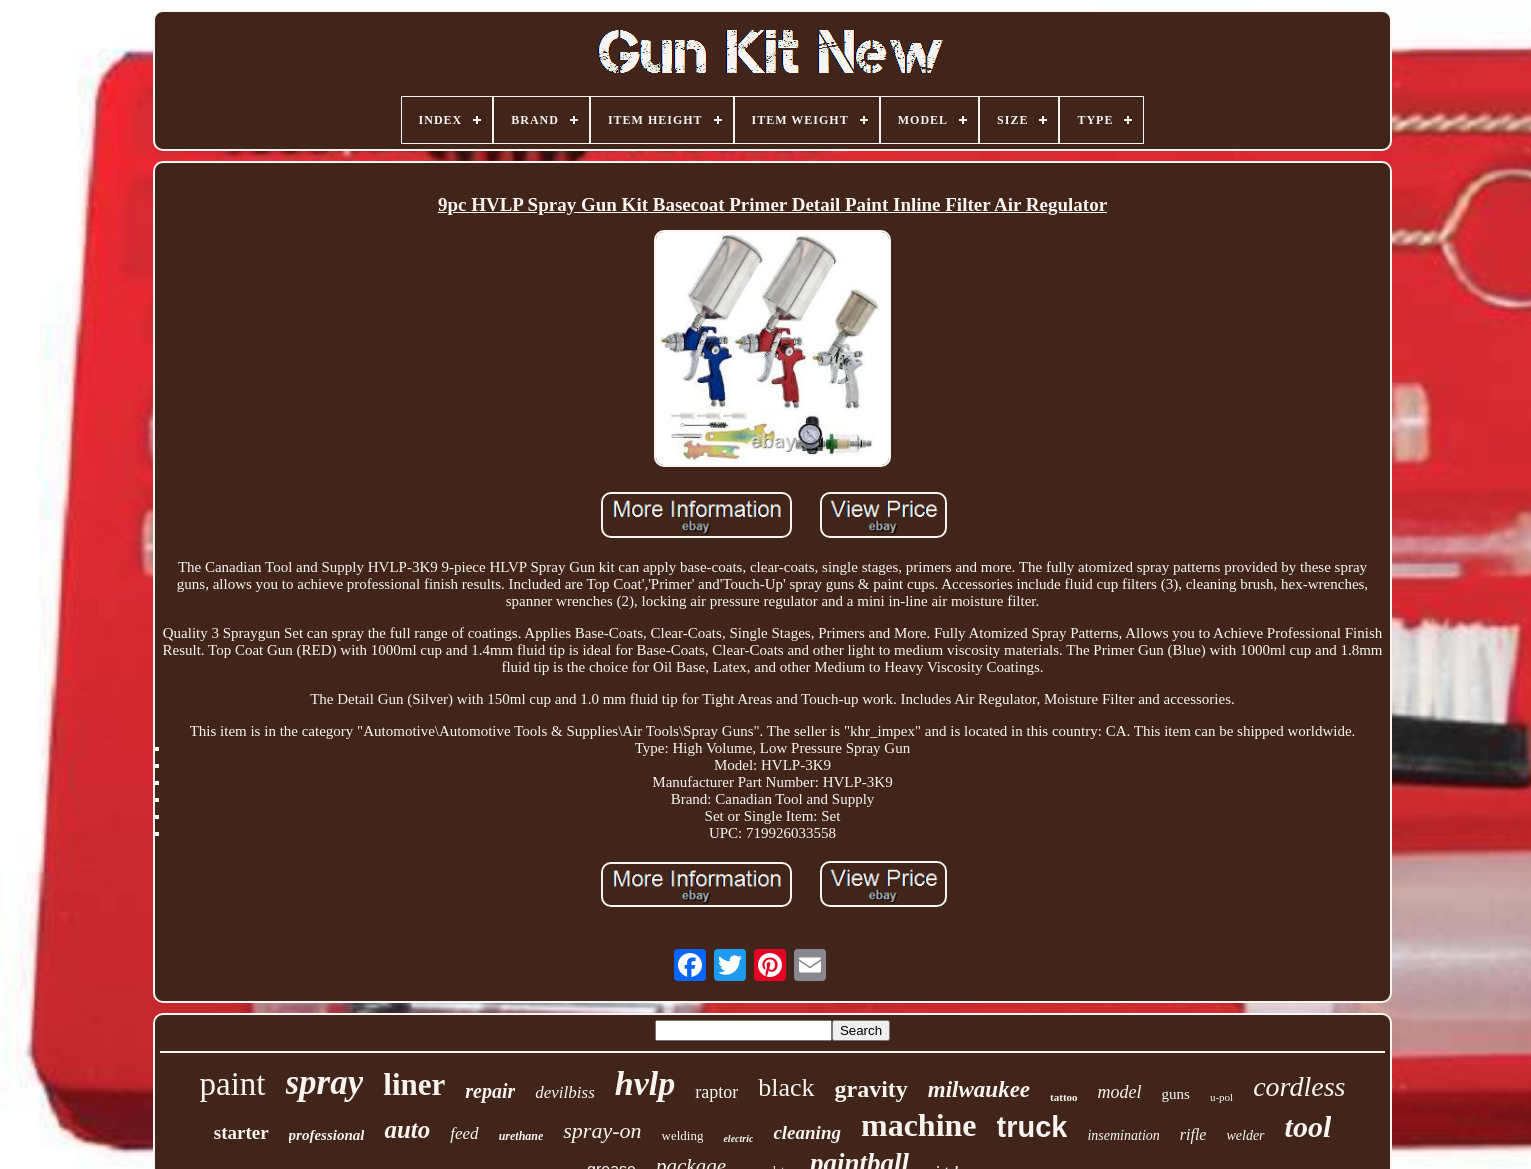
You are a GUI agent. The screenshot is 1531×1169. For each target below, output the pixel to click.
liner (414, 1084)
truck (1032, 1127)
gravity (871, 1089)
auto (407, 1129)
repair (490, 1091)
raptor (716, 1092)
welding (683, 1135)
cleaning (807, 1132)
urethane (521, 1136)
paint (233, 1084)
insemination (1123, 1135)
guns (1176, 1094)
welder (1245, 1135)
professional (327, 1135)
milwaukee (979, 1089)
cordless (1299, 1086)
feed (464, 1133)
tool (1308, 1126)
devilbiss (565, 1092)
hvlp (645, 1083)
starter (241, 1132)
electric (738, 1138)
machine (919, 1125)
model (1120, 1092)
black (786, 1087)
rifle (1193, 1134)
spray (325, 1082)
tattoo (1064, 1097)
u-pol (1221, 1097)
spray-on (602, 1130)
